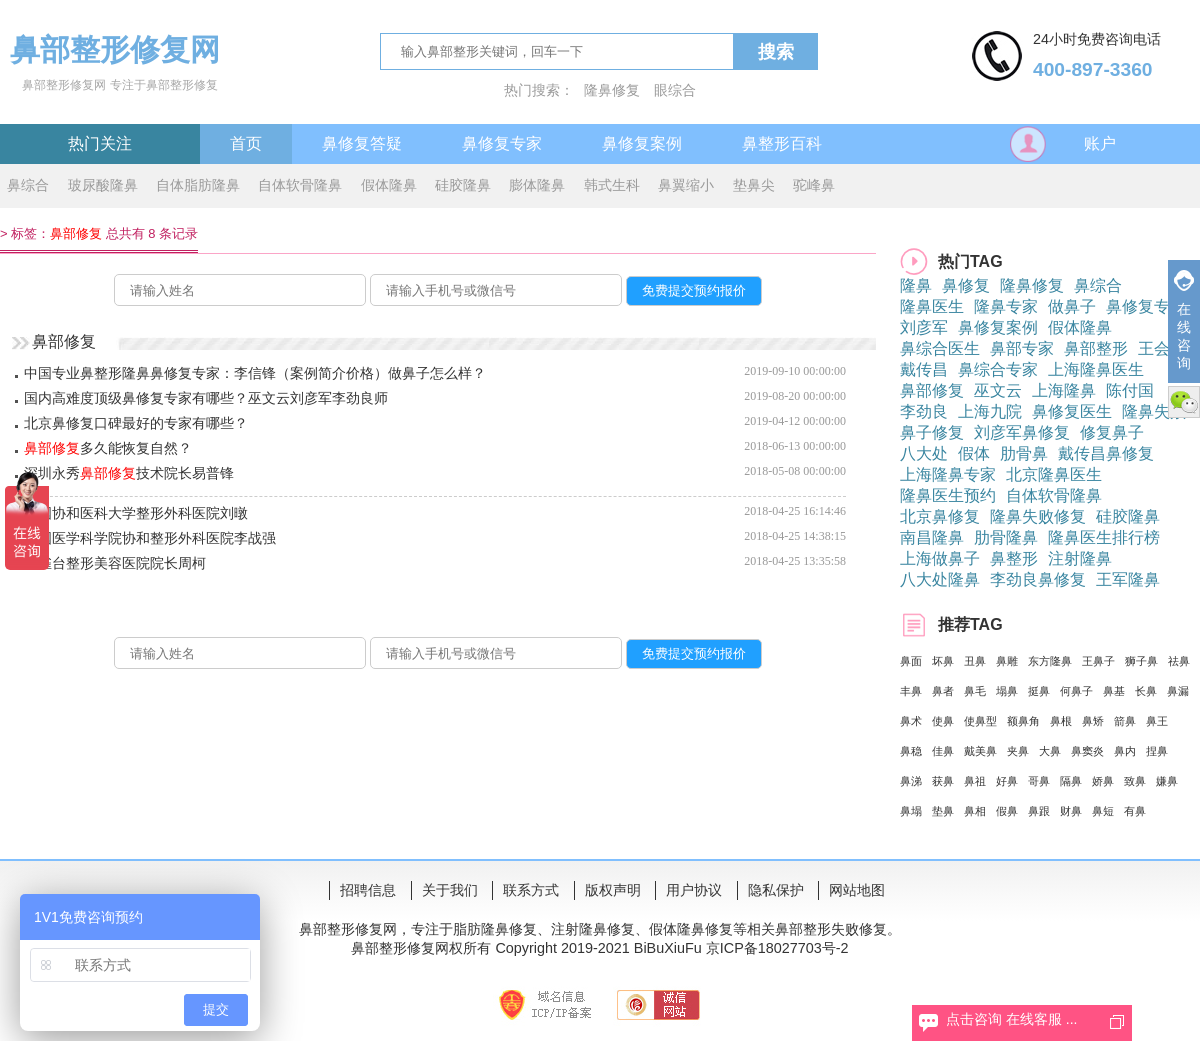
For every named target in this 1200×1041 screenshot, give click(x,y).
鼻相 (975, 811)
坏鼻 (943, 661)
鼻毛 (975, 691)
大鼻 (1050, 751)
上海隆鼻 (1064, 390)
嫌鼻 (1167, 781)
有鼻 (1135, 811)
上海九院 (990, 411)
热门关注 (100, 143)
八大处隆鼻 (940, 579)
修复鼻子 (1112, 432)
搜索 (776, 52)
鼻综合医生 (940, 348)
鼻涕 (911, 781)
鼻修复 (966, 285)
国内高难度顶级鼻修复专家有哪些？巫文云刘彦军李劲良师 (206, 398)
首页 (246, 143)
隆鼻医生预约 (948, 495)
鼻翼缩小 (686, 185)
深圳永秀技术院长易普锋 (129, 473)
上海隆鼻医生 (1096, 369)
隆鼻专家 (1006, 306)
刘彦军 (924, 327)
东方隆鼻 (1050, 661)
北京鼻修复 (940, 516)
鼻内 (1125, 751)
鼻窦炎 (1087, 751)
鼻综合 (28, 185)
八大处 (924, 453)
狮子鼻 (1141, 661)
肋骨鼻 (1024, 453)
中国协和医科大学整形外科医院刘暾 (136, 513)
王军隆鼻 (1128, 579)
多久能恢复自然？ (108, 448)
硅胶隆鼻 (463, 185)
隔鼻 (1071, 781)
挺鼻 (1039, 691)
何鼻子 (1076, 691)
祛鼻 (1179, 661)
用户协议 (694, 890)
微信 (1184, 402)
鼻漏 (1178, 691)
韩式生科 (612, 185)
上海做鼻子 (940, 558)
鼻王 (1157, 721)
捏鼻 (1157, 751)
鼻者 (943, 691)
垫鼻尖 (754, 185)
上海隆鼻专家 (948, 474)
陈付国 (1130, 390)
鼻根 (1061, 721)
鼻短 (1103, 811)
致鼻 (1135, 781)
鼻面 (911, 661)
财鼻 (1071, 811)
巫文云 (998, 390)
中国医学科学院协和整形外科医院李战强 (150, 538)
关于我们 (450, 890)
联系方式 (531, 890)
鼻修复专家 (502, 143)
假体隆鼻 (389, 185)
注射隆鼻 (1080, 558)
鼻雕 (1007, 661)
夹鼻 (1018, 751)
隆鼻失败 (1154, 411)
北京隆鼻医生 (1054, 474)
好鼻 (1007, 781)
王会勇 (1162, 348)
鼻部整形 (1096, 348)
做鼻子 (1072, 306)
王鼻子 (1098, 661)
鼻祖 (975, 781)
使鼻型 (980, 721)
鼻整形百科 (782, 143)
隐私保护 (776, 890)
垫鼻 (943, 811)
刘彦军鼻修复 (1022, 432)
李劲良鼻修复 (1038, 579)
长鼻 (1146, 691)
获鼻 (943, 781)
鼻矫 (1093, 721)
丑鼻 (975, 661)
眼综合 (675, 90)
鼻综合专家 (998, 369)
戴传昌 (924, 369)
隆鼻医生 (932, 306)
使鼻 (943, 721)
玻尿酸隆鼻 (103, 185)
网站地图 (857, 890)
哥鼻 (1039, 781)
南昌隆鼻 (932, 537)
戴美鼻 (980, 751)
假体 (974, 453)
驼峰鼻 (814, 185)
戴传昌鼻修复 (1106, 453)
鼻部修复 (932, 390)
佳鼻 (943, 751)
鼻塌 (911, 811)
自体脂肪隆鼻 (198, 185)
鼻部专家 (1022, 348)
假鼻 (1007, 811)
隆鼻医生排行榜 (1104, 537)
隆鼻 (916, 285)
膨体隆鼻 (537, 185)
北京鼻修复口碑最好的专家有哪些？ (136, 423)
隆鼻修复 (612, 90)
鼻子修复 (932, 432)
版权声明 (613, 890)
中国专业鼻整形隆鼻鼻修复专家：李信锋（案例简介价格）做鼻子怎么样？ (255, 373)
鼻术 (911, 721)
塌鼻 (1007, 691)
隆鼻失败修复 (1038, 516)
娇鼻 (1103, 781)
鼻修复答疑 (362, 143)
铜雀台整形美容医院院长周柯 (115, 563)
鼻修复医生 (1072, 411)
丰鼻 (911, 691)
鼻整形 (1014, 558)
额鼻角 (1023, 721)
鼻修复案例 (642, 143)
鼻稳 (911, 751)
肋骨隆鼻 (1006, 537)
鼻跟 (1039, 811)
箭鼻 (1125, 721)
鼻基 (1114, 691)
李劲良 (924, 411)
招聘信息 (368, 890)
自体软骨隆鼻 (300, 185)
